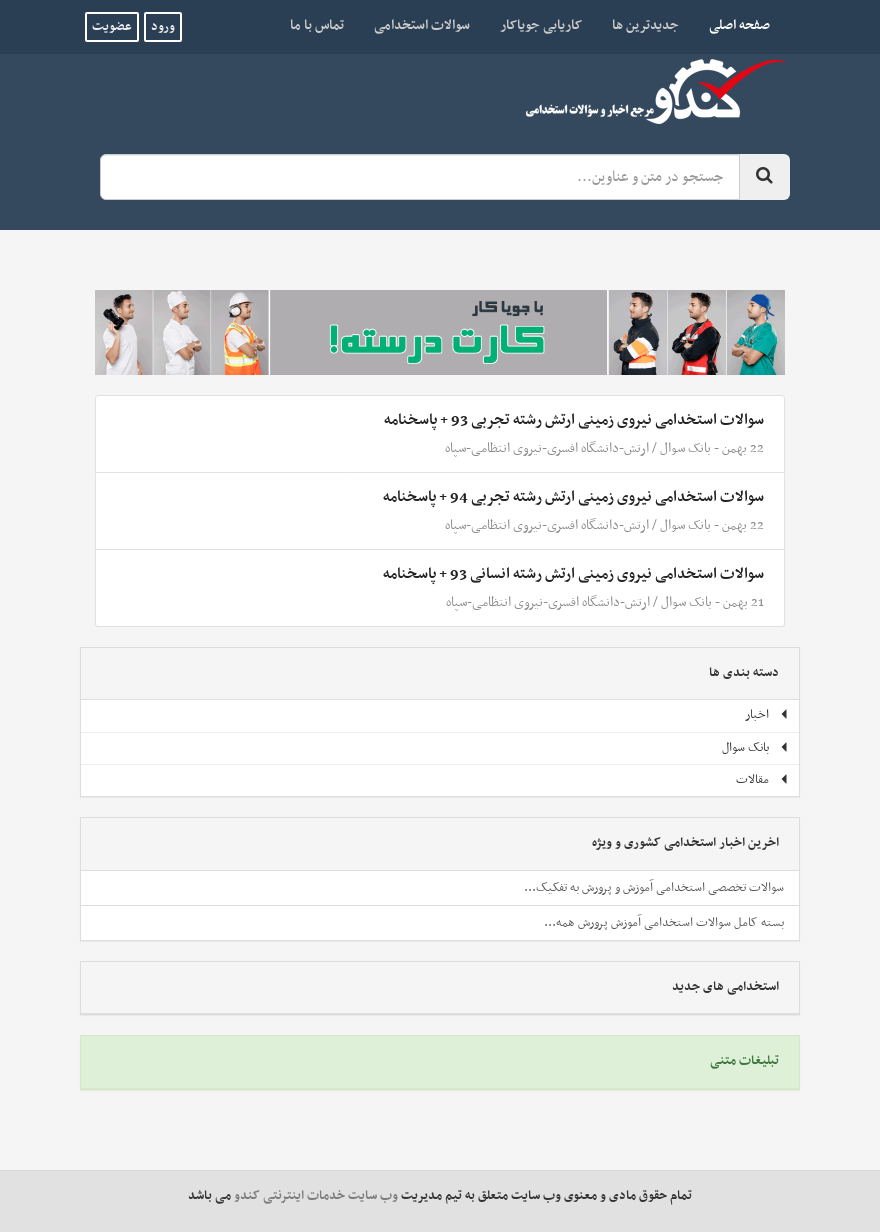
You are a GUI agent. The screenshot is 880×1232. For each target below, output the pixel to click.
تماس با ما (317, 25)
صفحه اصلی (732, 25)
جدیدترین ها (645, 25)
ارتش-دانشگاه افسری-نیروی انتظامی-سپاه (547, 448)
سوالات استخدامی (422, 25)
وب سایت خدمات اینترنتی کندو (316, 1196)
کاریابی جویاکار (541, 25)
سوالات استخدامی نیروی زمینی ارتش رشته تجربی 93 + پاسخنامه (574, 420)
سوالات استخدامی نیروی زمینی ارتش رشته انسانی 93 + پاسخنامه (573, 574)
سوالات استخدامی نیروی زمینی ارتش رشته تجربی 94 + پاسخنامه (573, 497)
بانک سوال (685, 448)
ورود (163, 27)
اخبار (767, 715)
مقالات (762, 780)
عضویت (112, 27)
